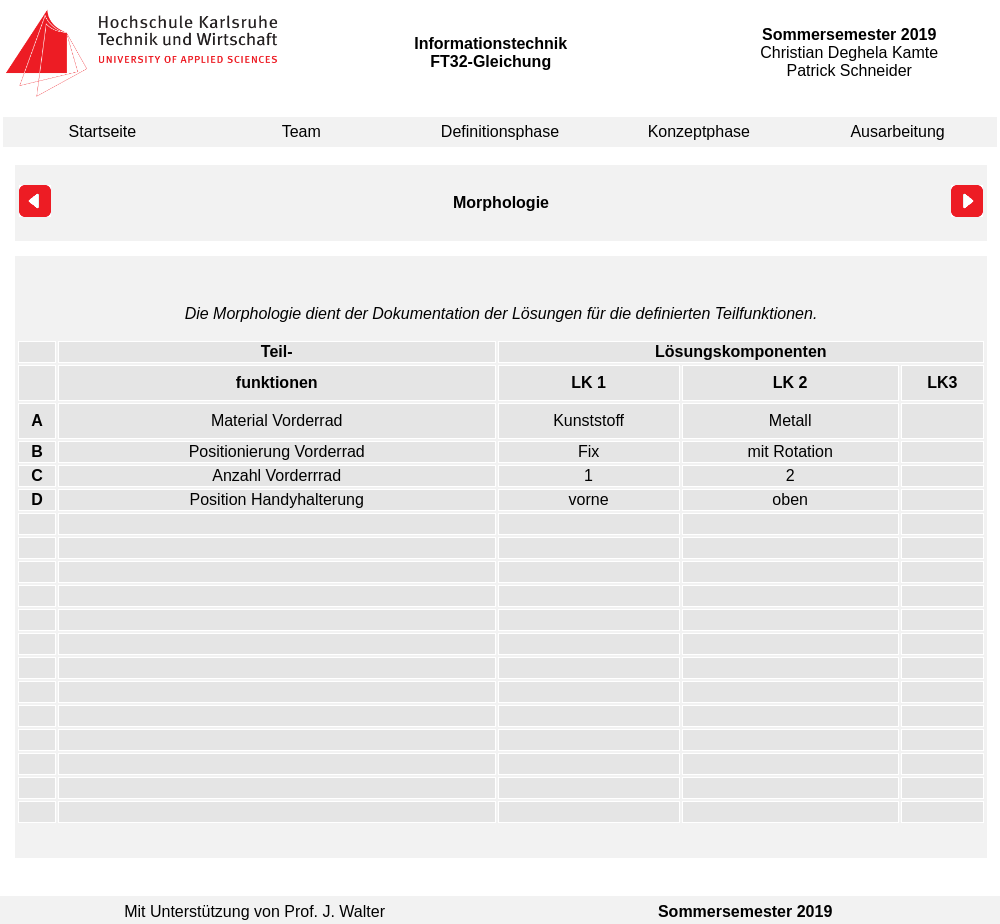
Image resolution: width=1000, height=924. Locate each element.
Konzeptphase (699, 131)
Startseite (103, 131)
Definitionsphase (500, 131)
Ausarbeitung (897, 131)
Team (301, 131)
